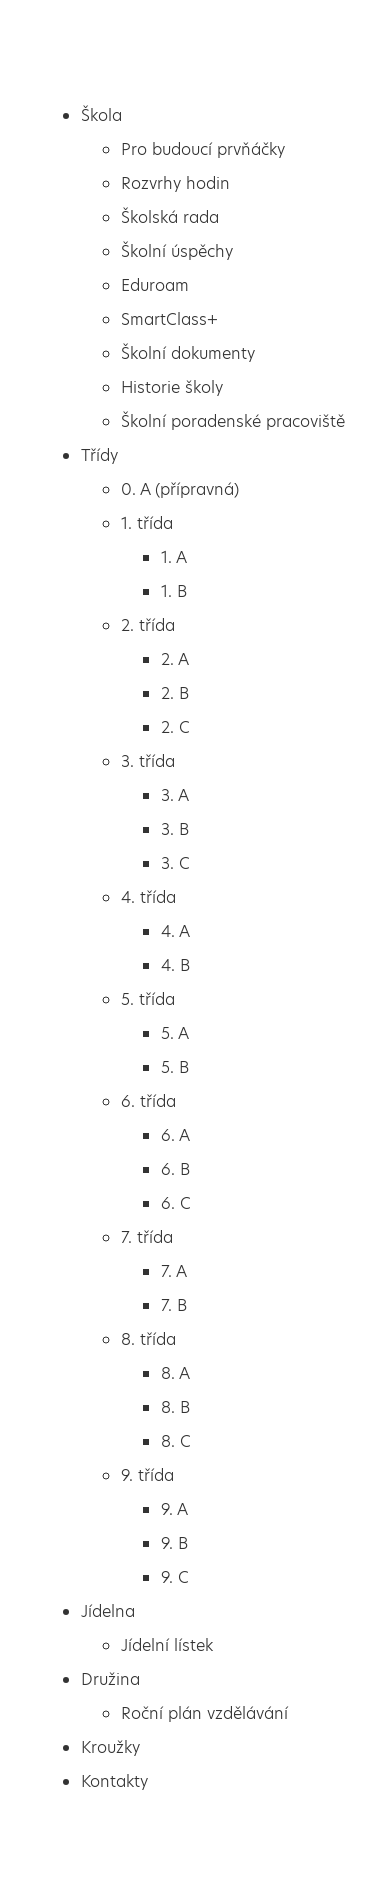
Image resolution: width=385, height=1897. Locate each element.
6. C (176, 1203)
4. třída (148, 897)
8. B (175, 1407)
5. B (175, 1067)
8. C (176, 1441)
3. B (175, 829)
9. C (175, 1577)
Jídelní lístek (167, 1645)
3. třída (148, 761)
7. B (174, 1305)
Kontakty (114, 1781)
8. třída (148, 1339)
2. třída (148, 625)
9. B (174, 1543)
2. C (175, 727)
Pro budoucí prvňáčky (203, 149)
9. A (174, 1509)
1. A (174, 557)
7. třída (147, 1237)
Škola (101, 115)
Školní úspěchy (177, 251)
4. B (175, 965)
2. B (175, 693)
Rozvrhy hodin (175, 183)
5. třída (148, 999)
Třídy (99, 455)
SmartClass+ (169, 319)
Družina (110, 1679)
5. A (175, 1033)
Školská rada (170, 217)
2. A (175, 659)
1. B (174, 591)
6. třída (148, 1101)
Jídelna (108, 1611)
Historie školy (172, 387)
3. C (175, 863)
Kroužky (110, 1747)
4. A (175, 931)
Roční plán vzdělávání (204, 1713)
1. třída (147, 523)
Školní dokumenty (188, 353)
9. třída (147, 1475)
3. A (175, 795)
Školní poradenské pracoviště (233, 421)
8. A (175, 1373)
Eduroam (155, 285)
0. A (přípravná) (180, 489)
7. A (174, 1271)
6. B (175, 1169)
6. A (175, 1135)
